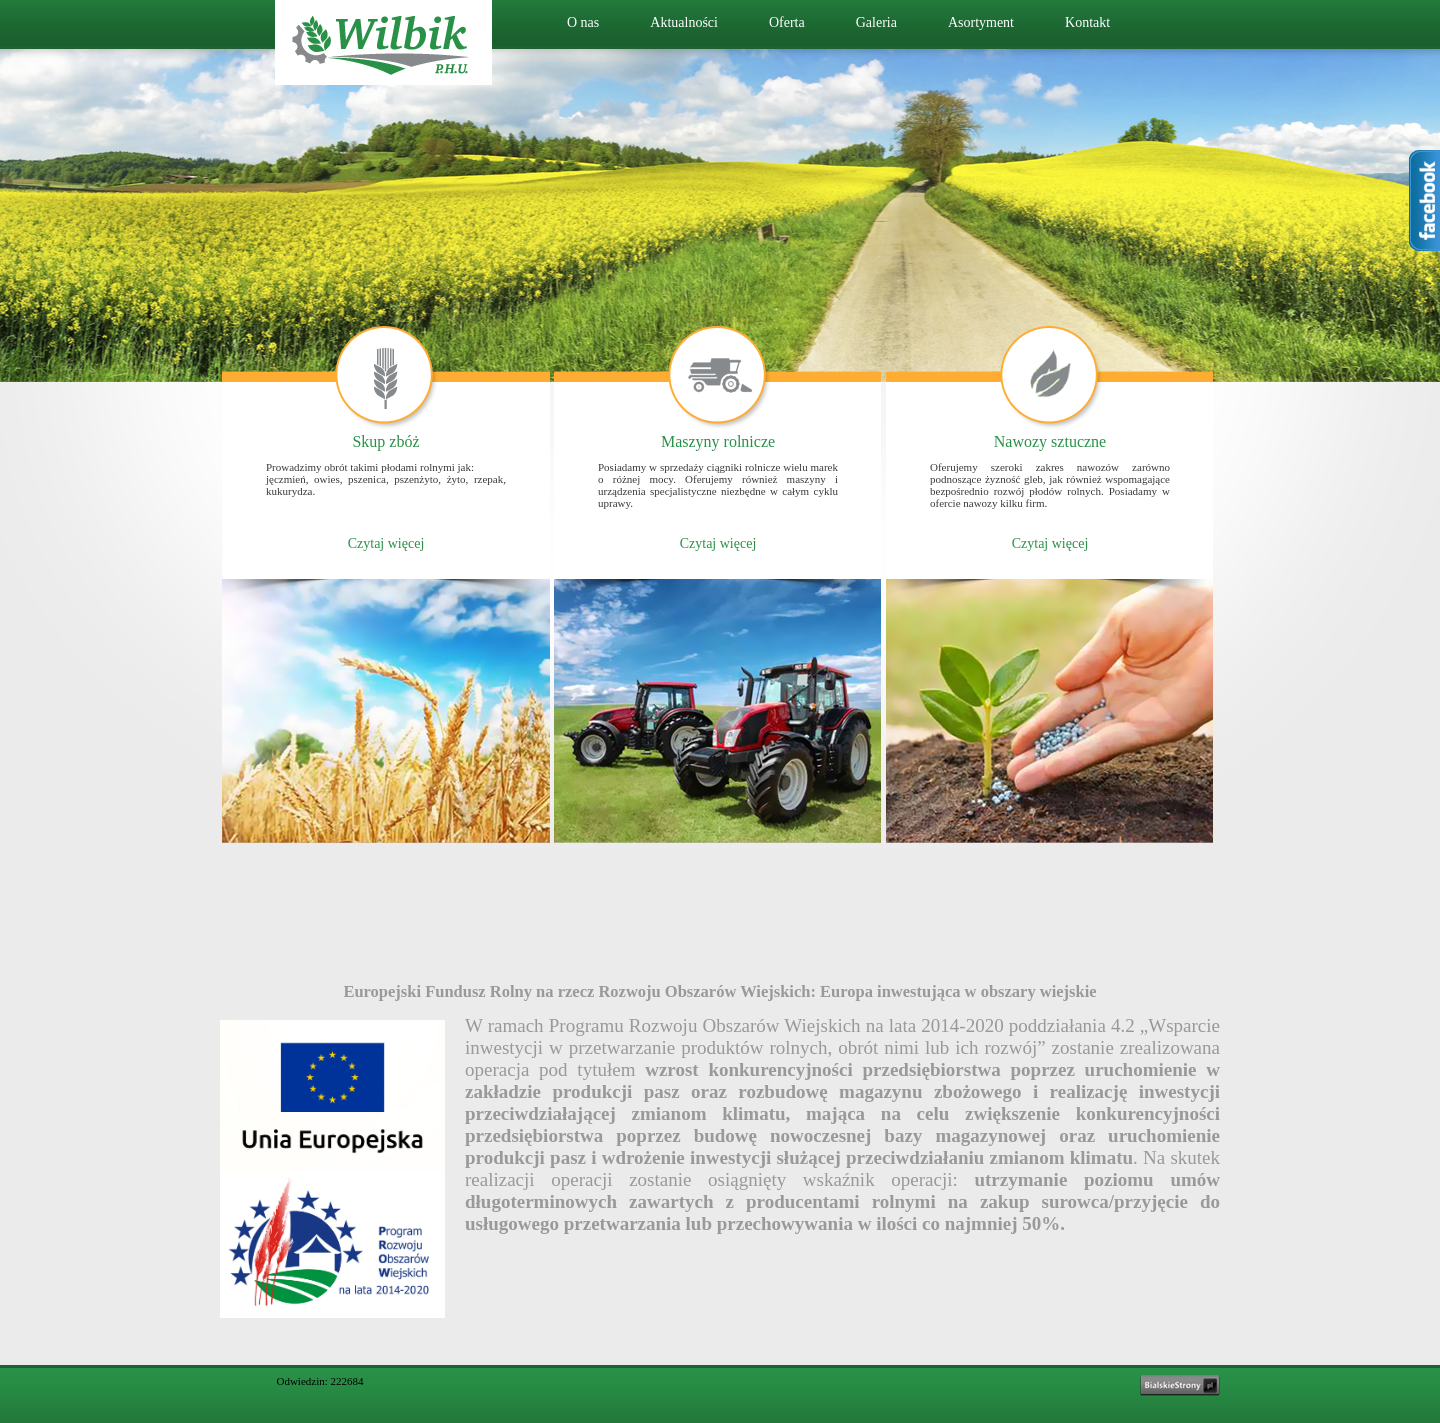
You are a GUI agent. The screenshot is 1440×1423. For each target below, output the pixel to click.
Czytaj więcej (386, 543)
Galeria (876, 22)
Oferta (787, 22)
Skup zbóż (385, 441)
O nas (583, 22)
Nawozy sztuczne (1050, 441)
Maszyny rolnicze (718, 441)
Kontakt (1087, 22)
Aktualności (684, 22)
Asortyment (981, 22)
